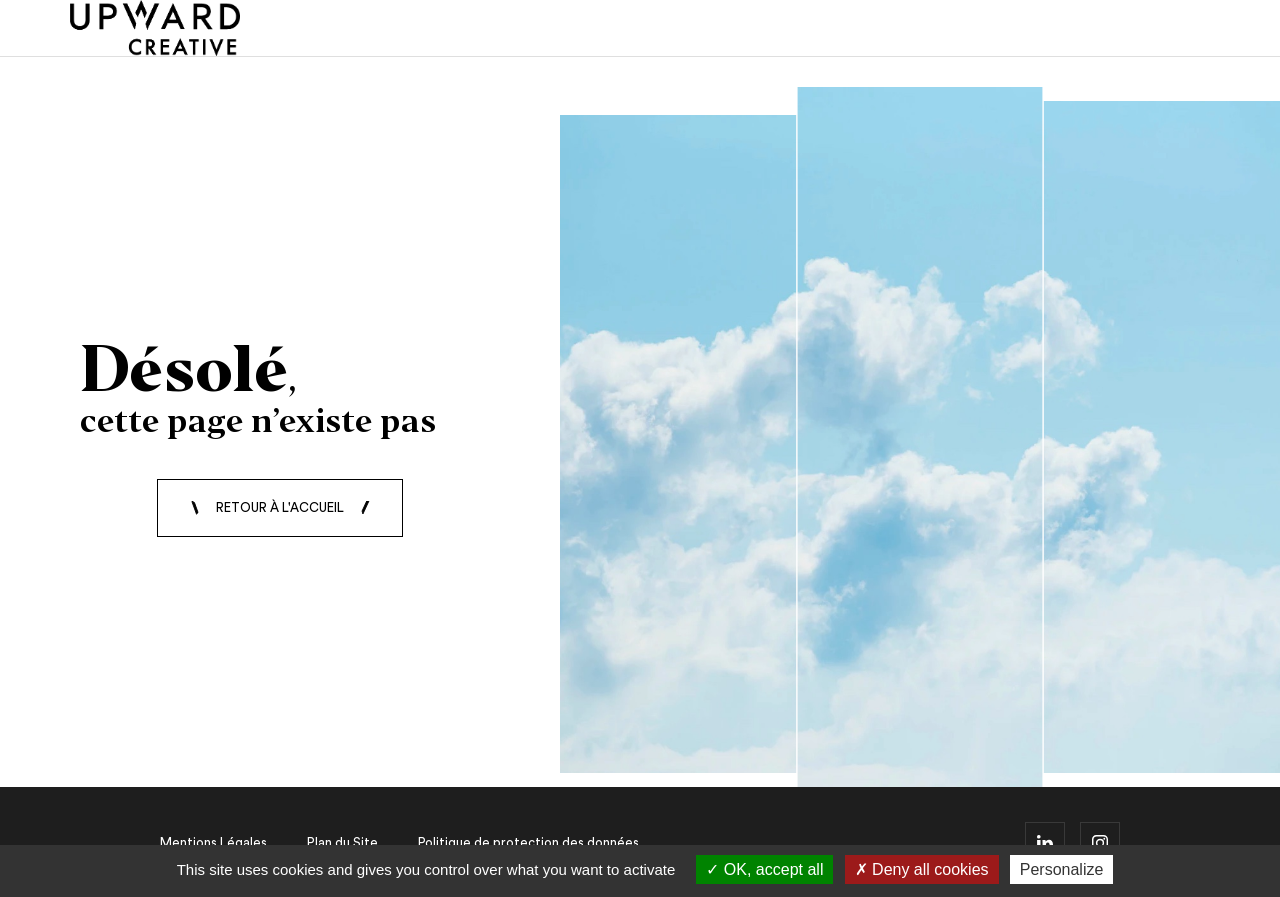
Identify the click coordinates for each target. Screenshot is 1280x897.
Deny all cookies (922, 869)
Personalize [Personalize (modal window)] (1062, 869)
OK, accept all (764, 869)
